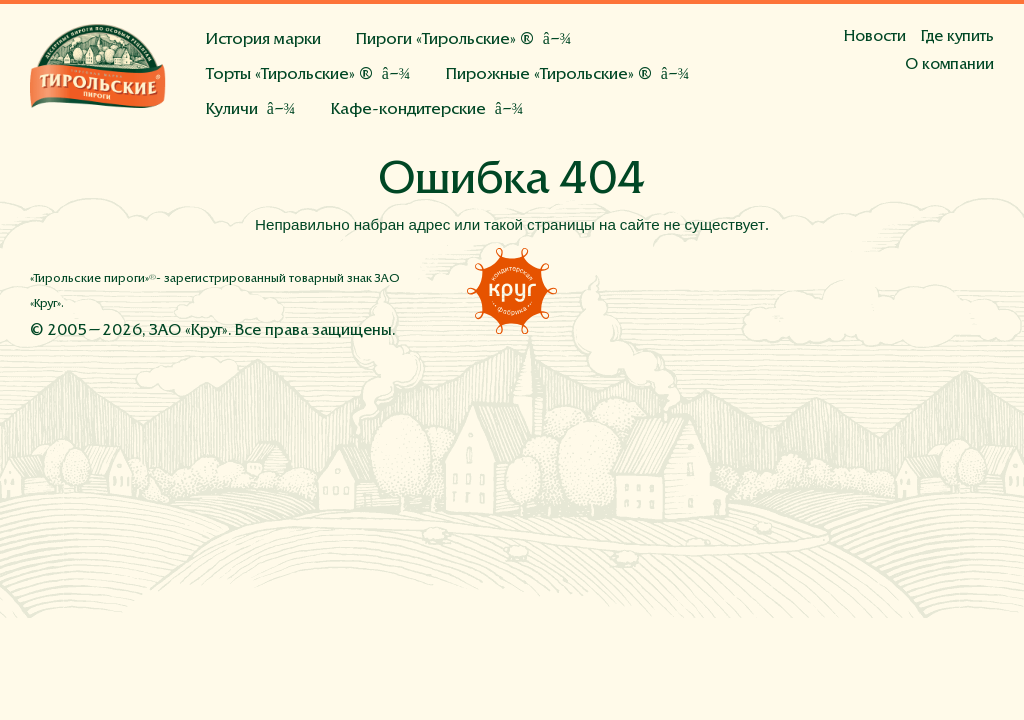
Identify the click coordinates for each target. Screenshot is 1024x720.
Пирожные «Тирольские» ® (549, 75)
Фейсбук (844, 289)
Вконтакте (889, 289)
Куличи (232, 110)
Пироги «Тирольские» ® (445, 40)
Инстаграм (934, 289)
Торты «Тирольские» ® (289, 75)
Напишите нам (979, 289)
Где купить (957, 37)
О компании (949, 65)
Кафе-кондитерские (408, 110)
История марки (263, 40)
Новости (875, 37)
